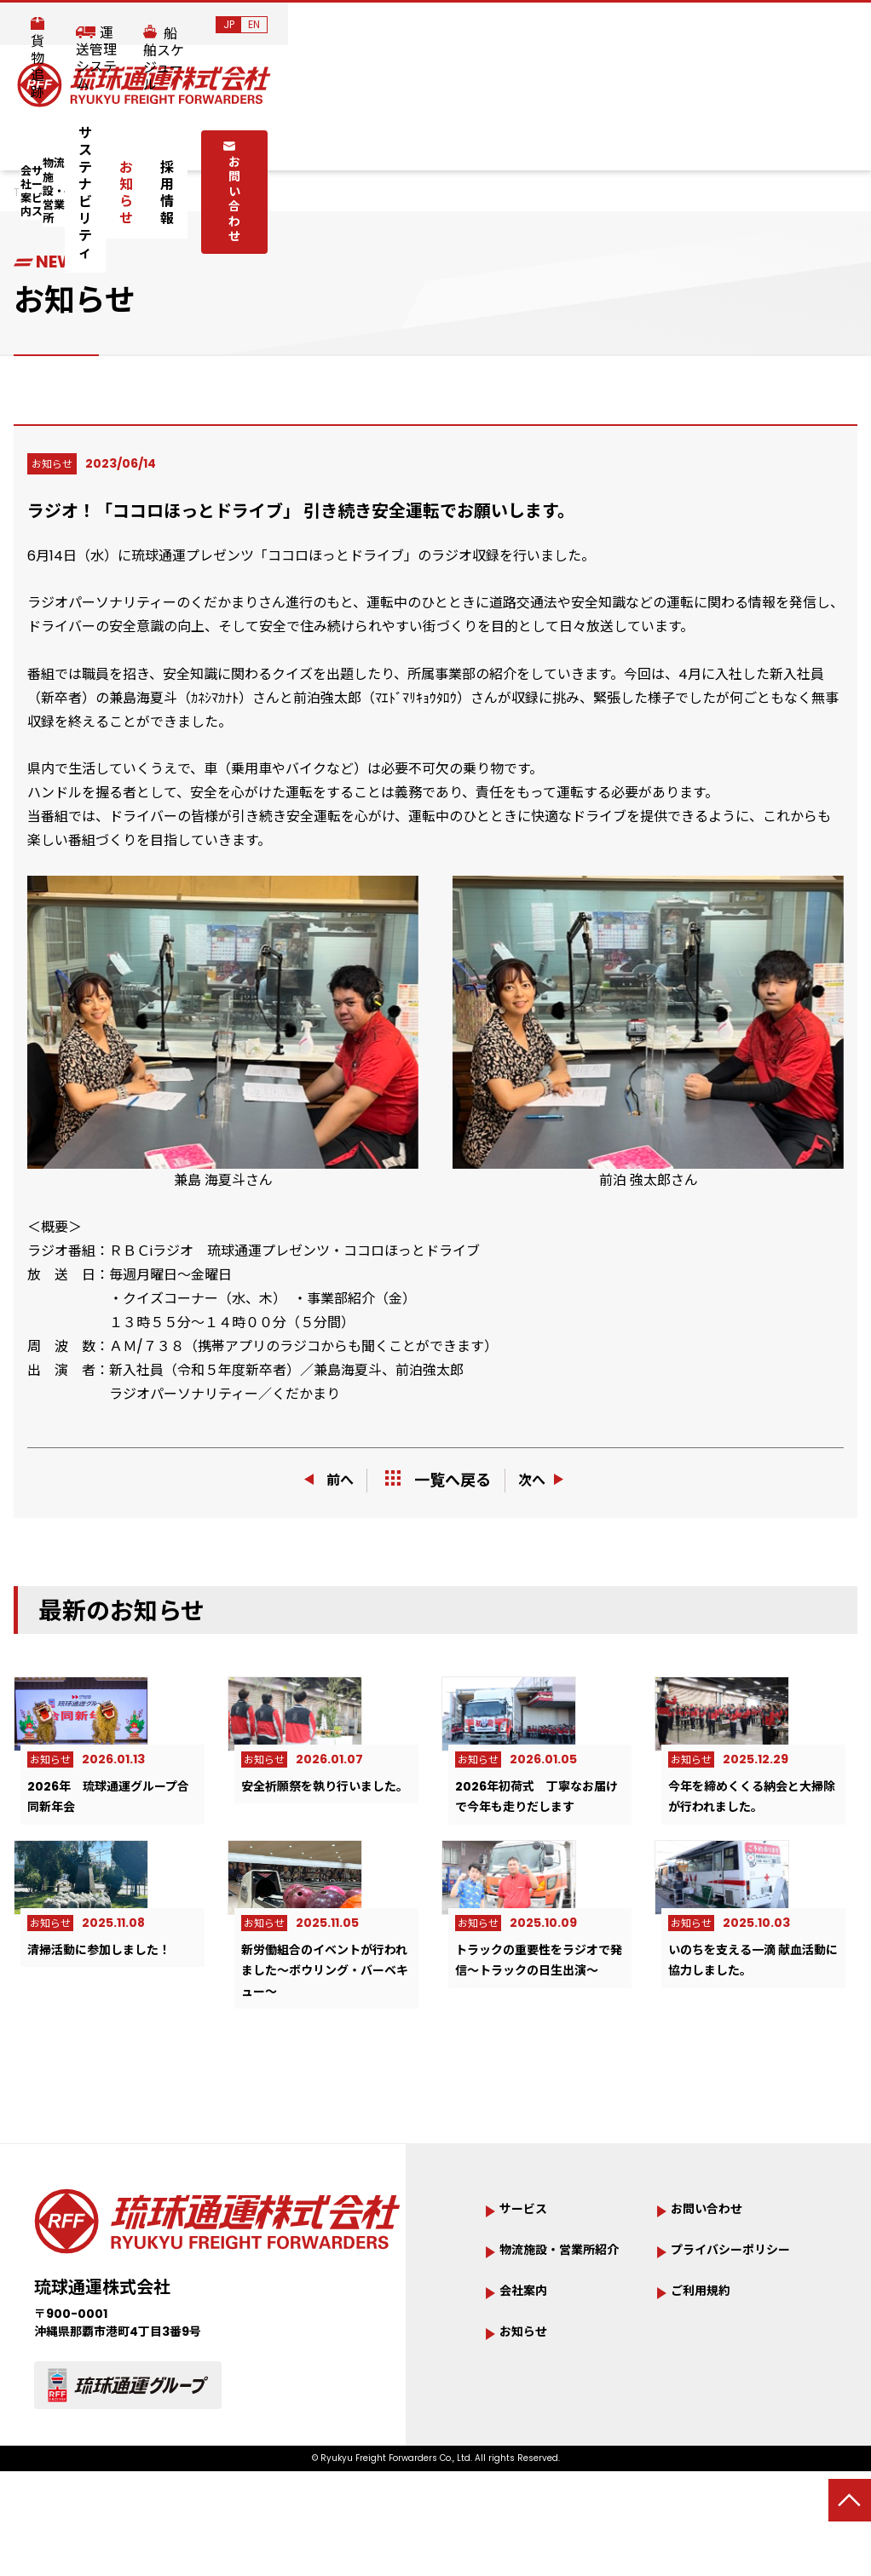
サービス (197, 143)
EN (837, 24)
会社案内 (108, 143)
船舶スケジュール (720, 26)
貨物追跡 (494, 26)
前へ (323, 1480)
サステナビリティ (443, 142)
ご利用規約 (709, 2391)
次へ (549, 1480)
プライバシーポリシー (733, 2339)
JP (811, 24)
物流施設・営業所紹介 (561, 2339)
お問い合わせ (727, 140)
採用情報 (608, 142)
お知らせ (537, 142)
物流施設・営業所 (307, 143)
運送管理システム (596, 26)
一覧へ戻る (438, 1480)
